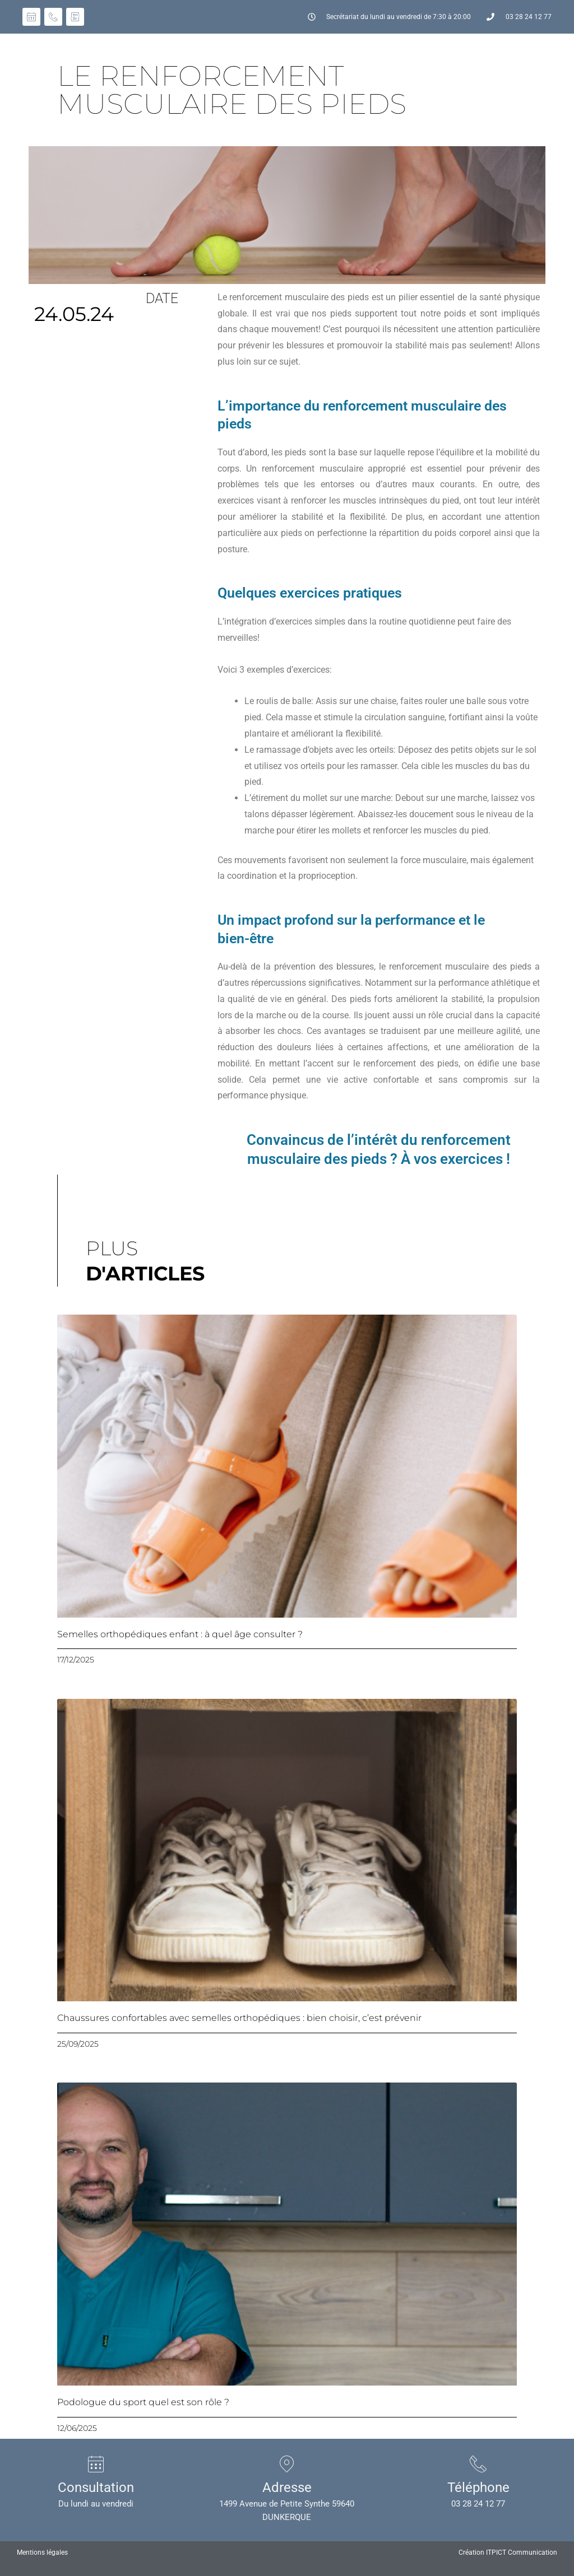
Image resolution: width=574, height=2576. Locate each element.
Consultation (96, 2487)
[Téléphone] (478, 2464)
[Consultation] (95, 2464)
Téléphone (478, 2487)
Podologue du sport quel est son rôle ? (143, 2402)
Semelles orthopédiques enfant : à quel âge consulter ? (180, 1634)
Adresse (286, 2487)
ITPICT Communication (521, 2552)
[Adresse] (287, 2464)
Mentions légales (42, 2552)
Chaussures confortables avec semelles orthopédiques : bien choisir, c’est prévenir (239, 2018)
